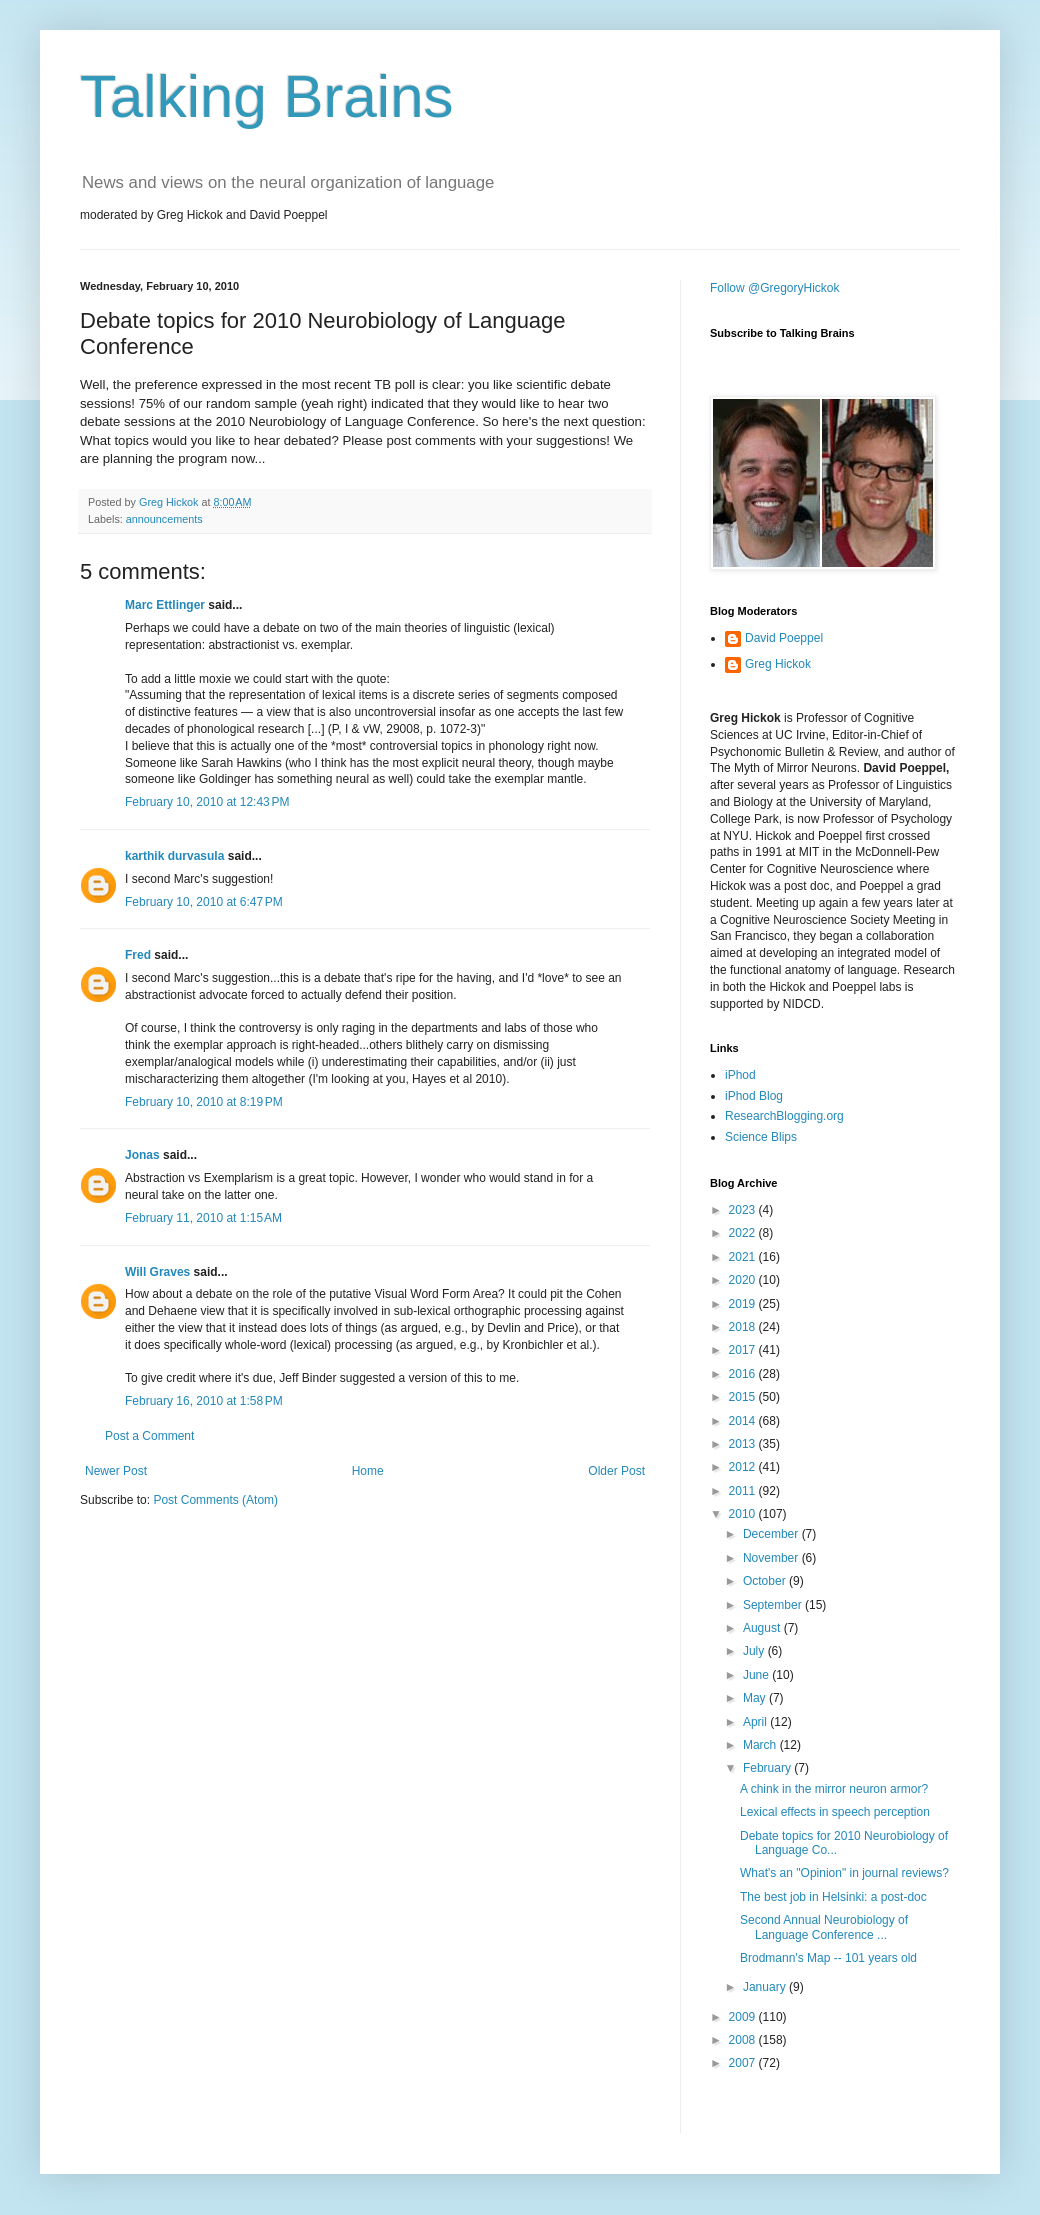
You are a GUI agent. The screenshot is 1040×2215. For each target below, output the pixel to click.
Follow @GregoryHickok (775, 288)
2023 (744, 1210)
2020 (744, 1280)
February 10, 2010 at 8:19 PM (204, 1102)
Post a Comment (149, 1436)
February (768, 1768)
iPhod (740, 1075)
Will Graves (157, 1272)
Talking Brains (267, 96)
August (763, 1628)
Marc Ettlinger (165, 605)
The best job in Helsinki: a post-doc (833, 1897)
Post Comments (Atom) (215, 1500)
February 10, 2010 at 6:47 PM (204, 902)
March (761, 1745)
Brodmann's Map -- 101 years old (828, 1958)
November (772, 1558)
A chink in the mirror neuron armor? (834, 1789)
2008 (744, 2040)
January (766, 1987)
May (756, 1698)
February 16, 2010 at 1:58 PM (204, 1401)
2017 (744, 1350)
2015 (744, 1397)
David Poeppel (784, 638)
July (755, 1651)
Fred (138, 955)
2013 (744, 1444)
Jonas (142, 1155)
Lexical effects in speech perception (835, 1812)
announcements (164, 519)
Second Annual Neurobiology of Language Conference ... (824, 1927)
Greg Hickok (778, 664)
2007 (744, 2063)
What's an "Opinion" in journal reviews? (844, 1873)
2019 (744, 1304)
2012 (744, 1467)
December (772, 1534)
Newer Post (116, 1471)
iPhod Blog (754, 1096)
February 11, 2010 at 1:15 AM (203, 1218)
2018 (744, 1327)
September (774, 1605)
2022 (744, 1233)
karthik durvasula (174, 856)
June (757, 1675)
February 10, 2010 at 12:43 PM (207, 802)
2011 (744, 1491)
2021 (744, 1257)
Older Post (616, 1471)
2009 (744, 2017)
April (756, 1722)
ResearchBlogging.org (784, 1116)
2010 (744, 1514)
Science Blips (761, 1137)
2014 (744, 1421)
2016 (744, 1374)
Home (368, 1471)
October (766, 1581)
